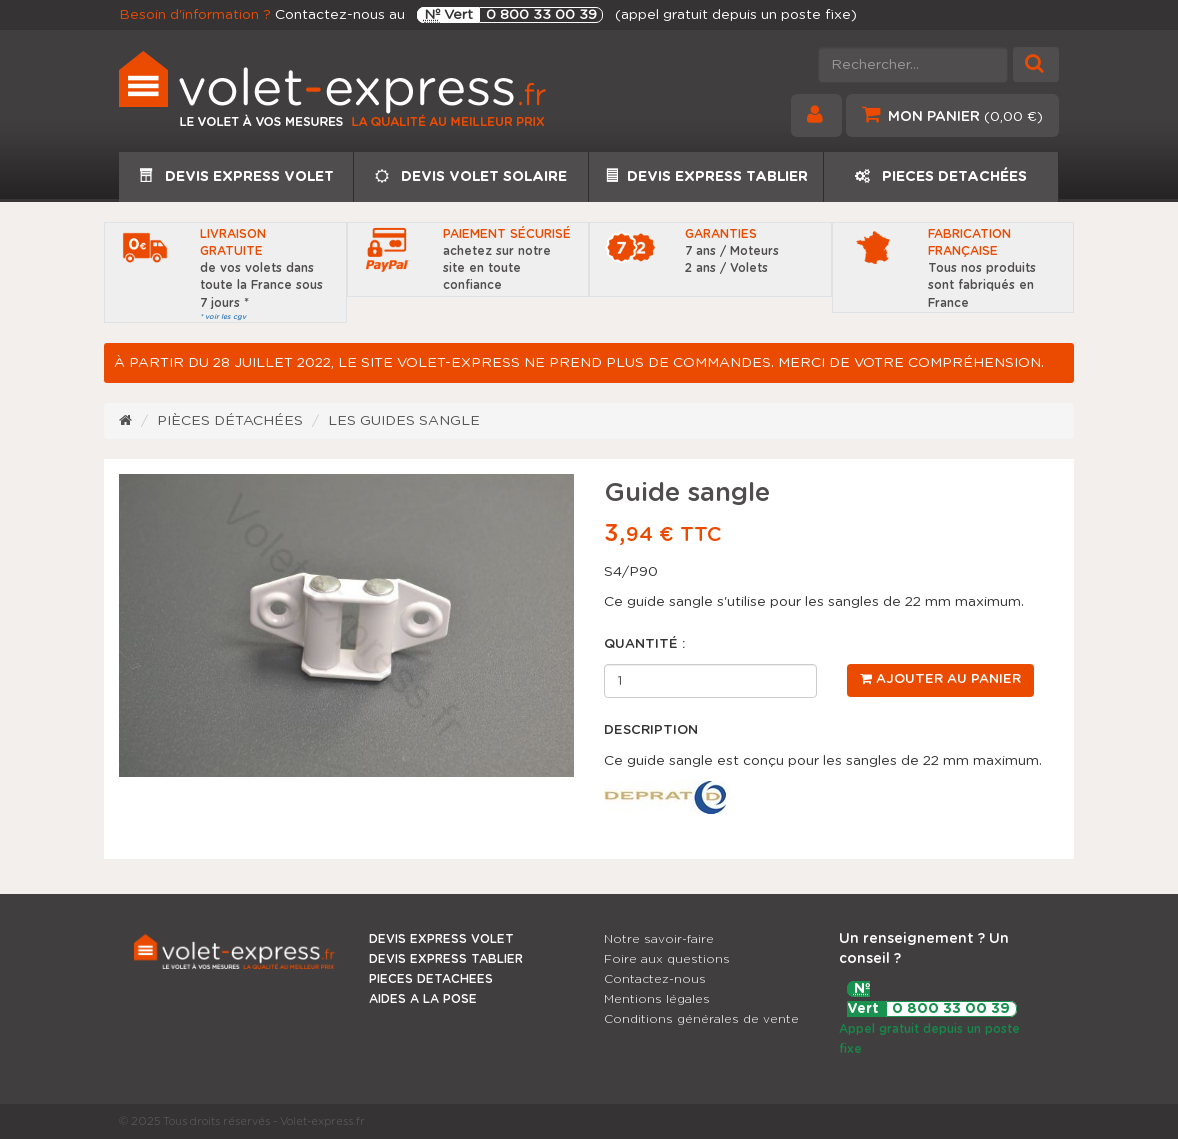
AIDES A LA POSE (423, 999)
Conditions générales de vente (701, 1019)
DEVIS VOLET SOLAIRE (471, 176)
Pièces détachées (230, 421)
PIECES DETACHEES (431, 979)
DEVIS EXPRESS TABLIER (706, 176)
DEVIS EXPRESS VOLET (236, 176)
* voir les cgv (223, 316)
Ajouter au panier (940, 679)
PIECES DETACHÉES (941, 176)
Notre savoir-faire (659, 939)
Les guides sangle (404, 421)
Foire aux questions (667, 959)
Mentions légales (657, 999)
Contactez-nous (655, 979)
